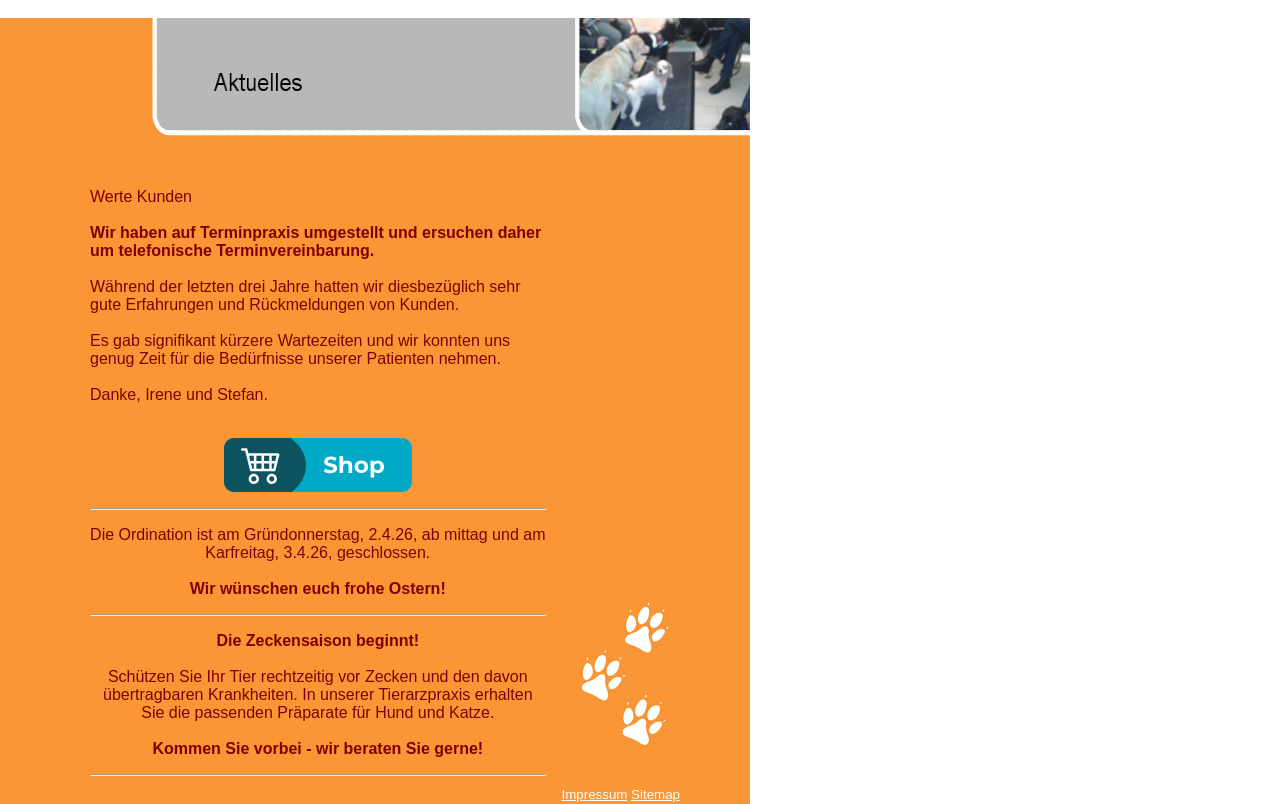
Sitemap (655, 794)
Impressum (594, 794)
